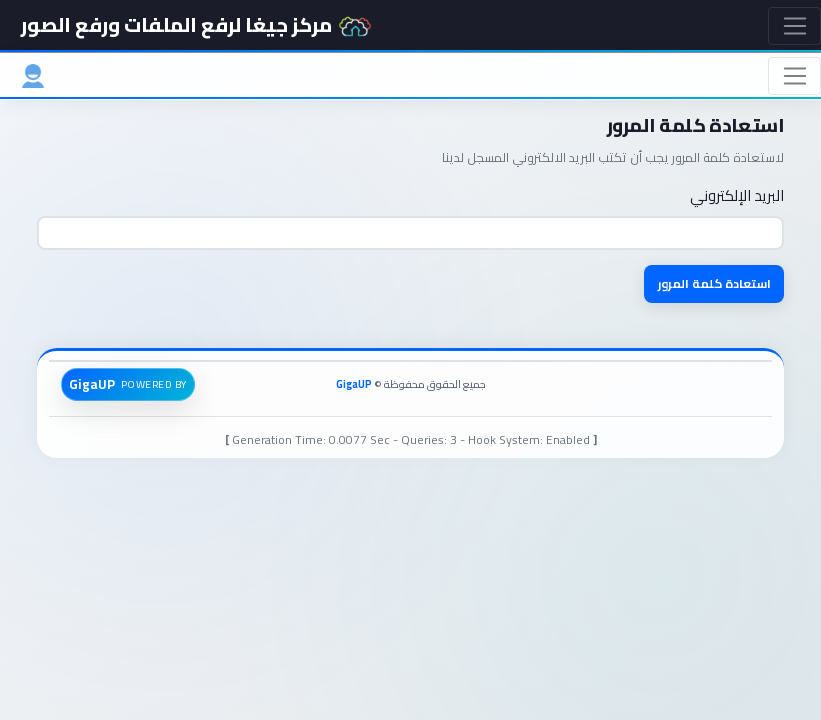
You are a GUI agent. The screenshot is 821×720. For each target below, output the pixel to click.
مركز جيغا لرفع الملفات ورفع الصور (197, 25)
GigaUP (354, 384)
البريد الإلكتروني (737, 196)
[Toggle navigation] (794, 26)
